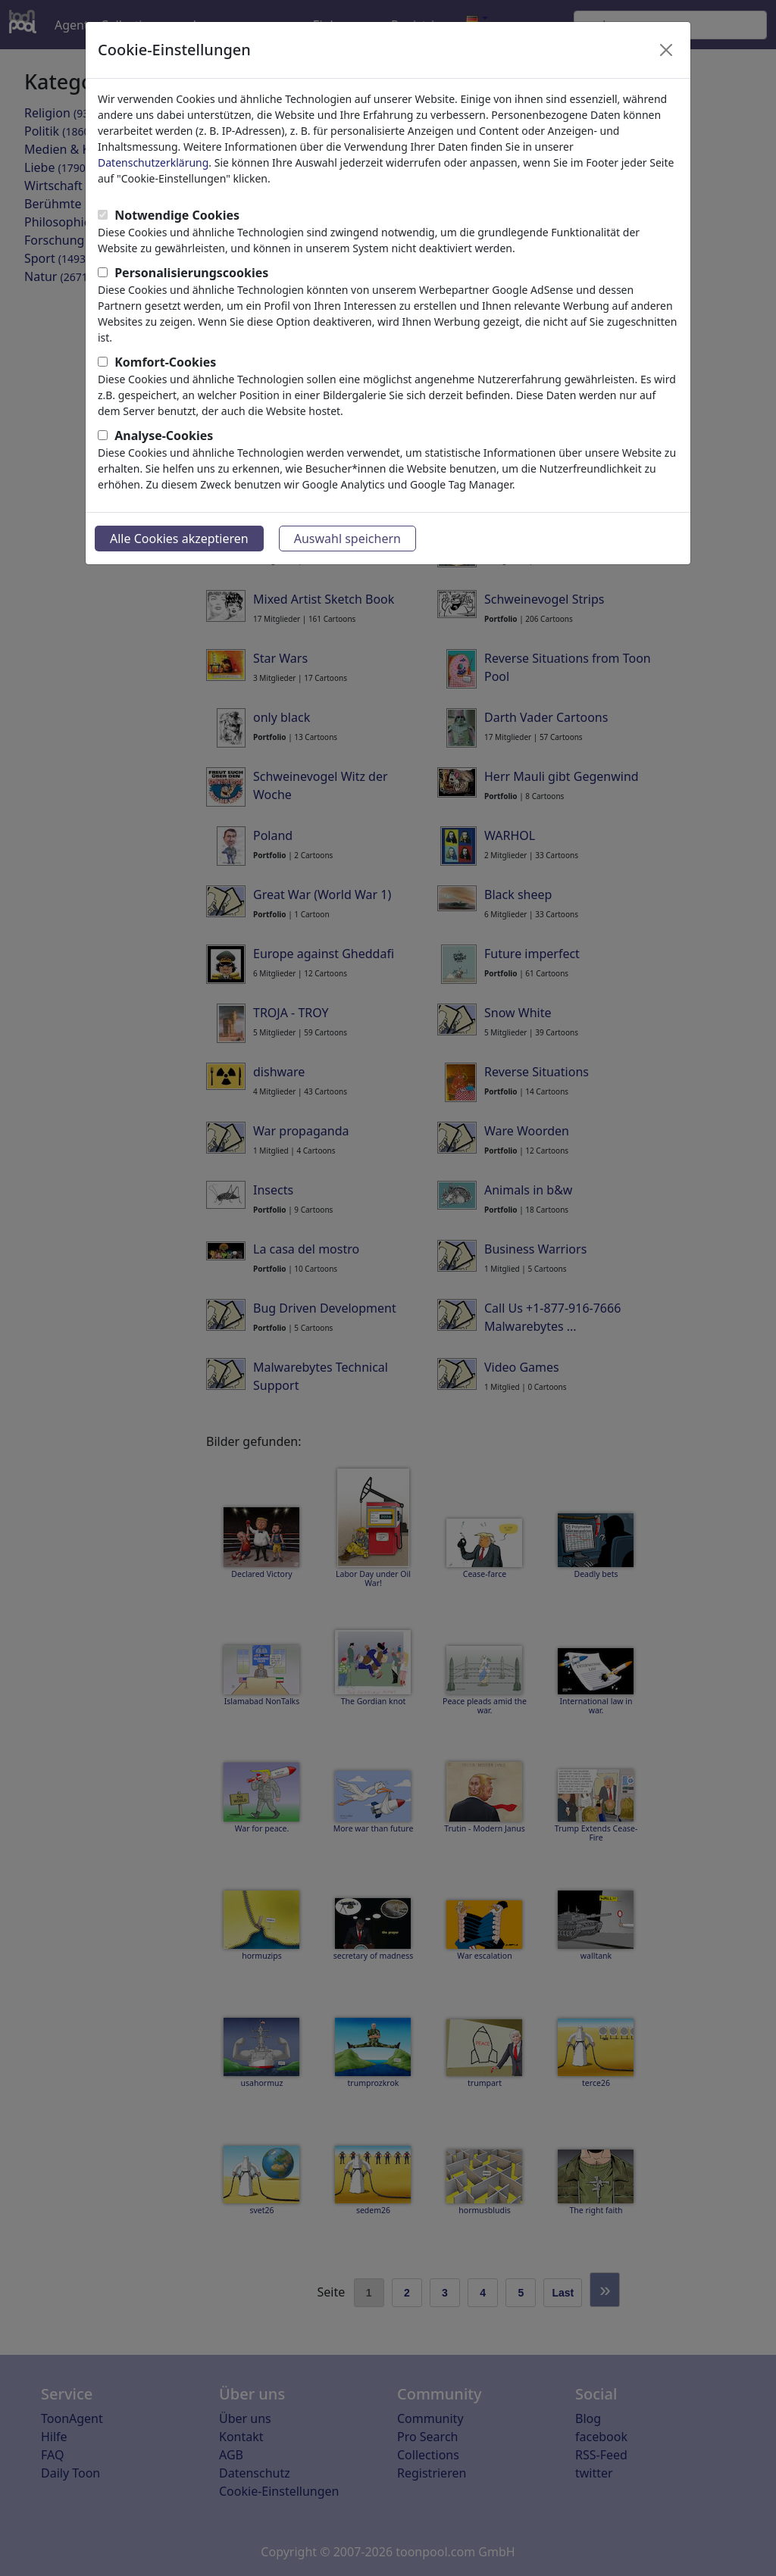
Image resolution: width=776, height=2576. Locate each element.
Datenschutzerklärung (153, 162)
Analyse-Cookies (163, 435)
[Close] (666, 50)
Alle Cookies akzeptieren (179, 538)
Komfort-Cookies (165, 362)
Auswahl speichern (347, 538)
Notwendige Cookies (176, 215)
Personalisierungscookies (191, 272)
